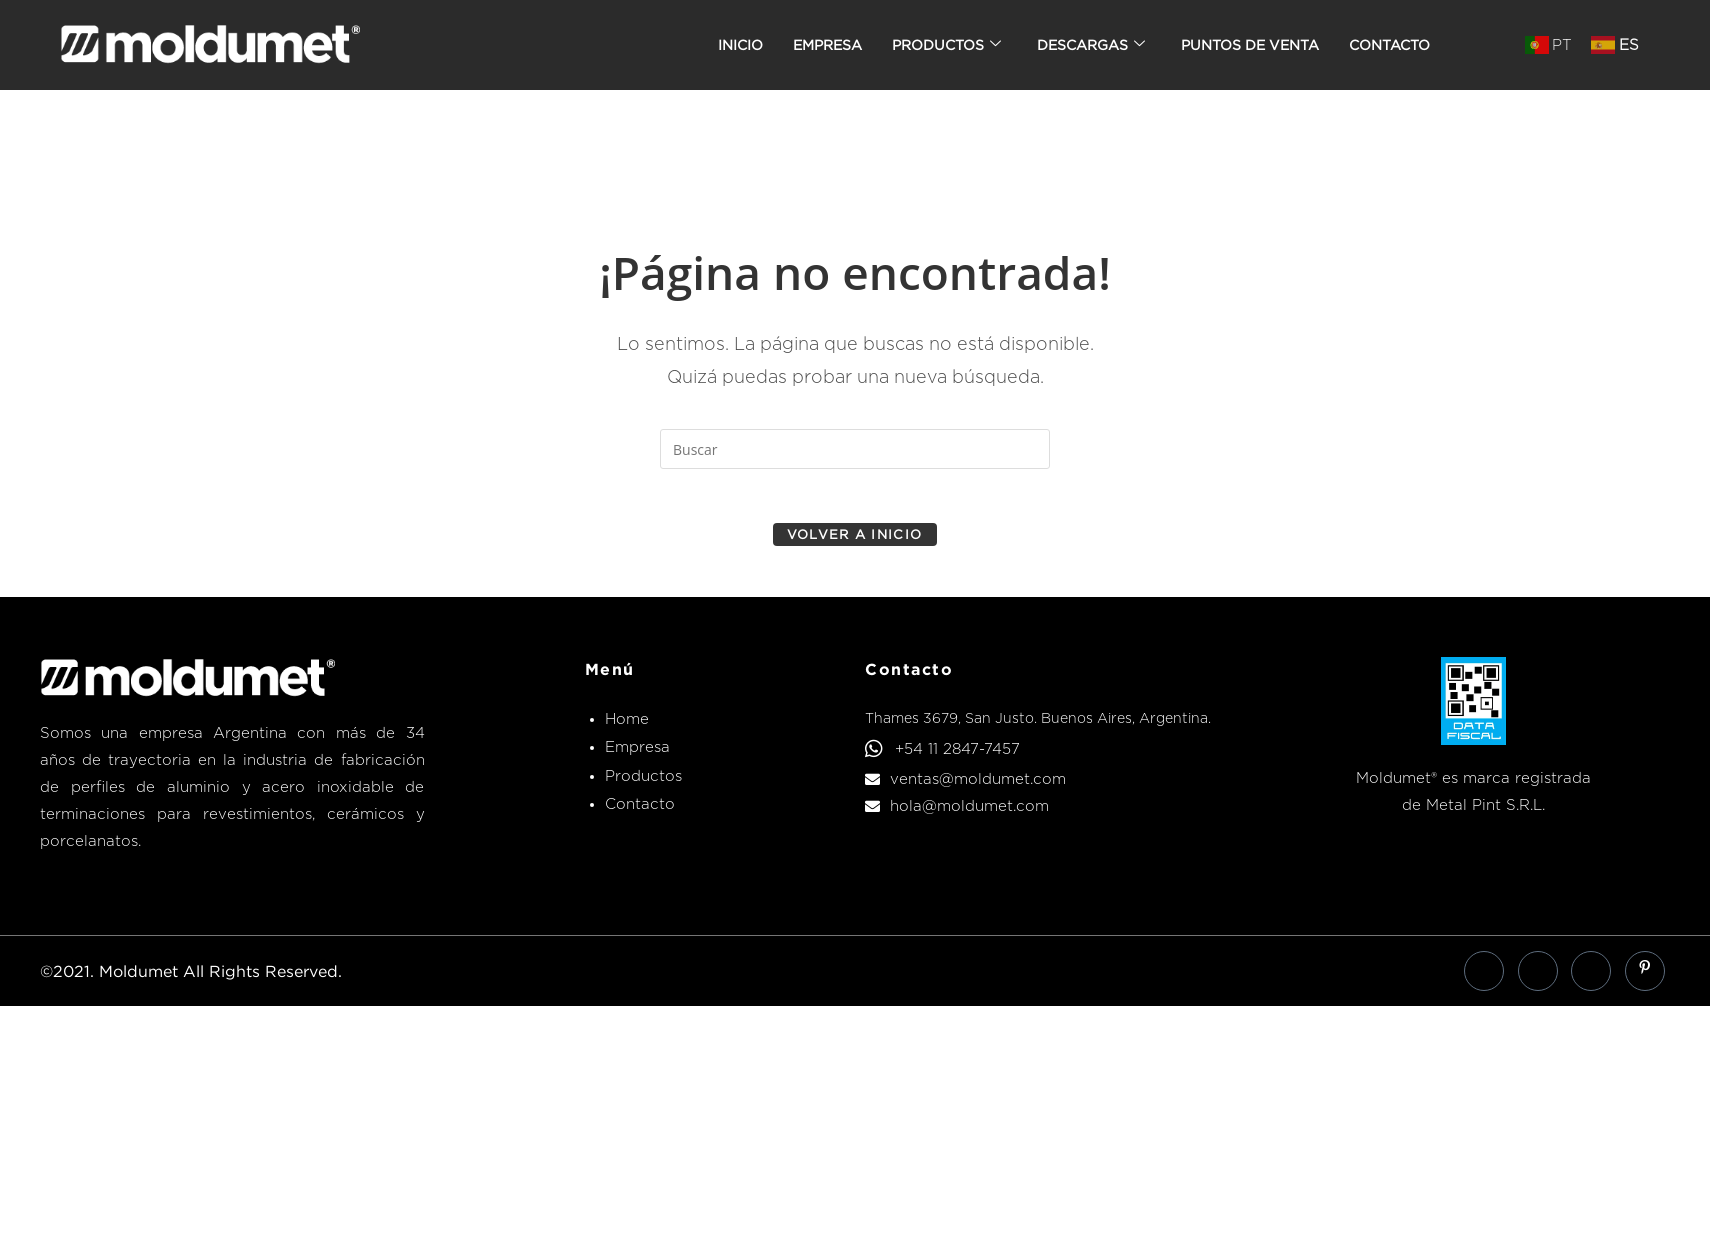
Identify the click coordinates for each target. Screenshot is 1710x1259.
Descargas (1091, 45)
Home (627, 724)
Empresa (827, 44)
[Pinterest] (1645, 977)
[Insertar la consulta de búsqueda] (855, 449)
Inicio (740, 44)
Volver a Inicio (855, 540)
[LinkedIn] (1538, 977)
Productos (946, 45)
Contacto (1389, 44)
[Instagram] (1591, 977)
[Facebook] (1484, 977)
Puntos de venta (1250, 44)
